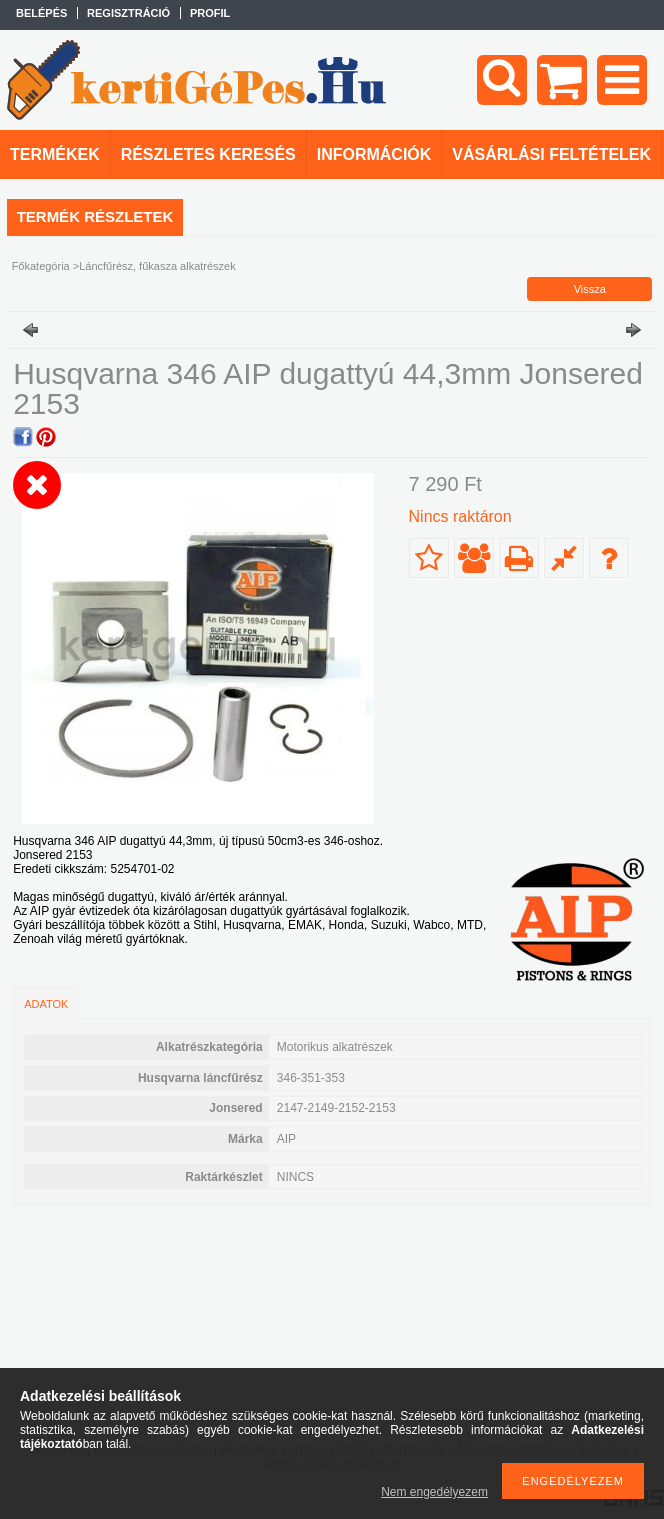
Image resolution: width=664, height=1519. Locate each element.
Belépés (41, 13)
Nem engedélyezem (434, 1492)
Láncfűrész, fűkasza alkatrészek (157, 266)
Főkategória (41, 266)
